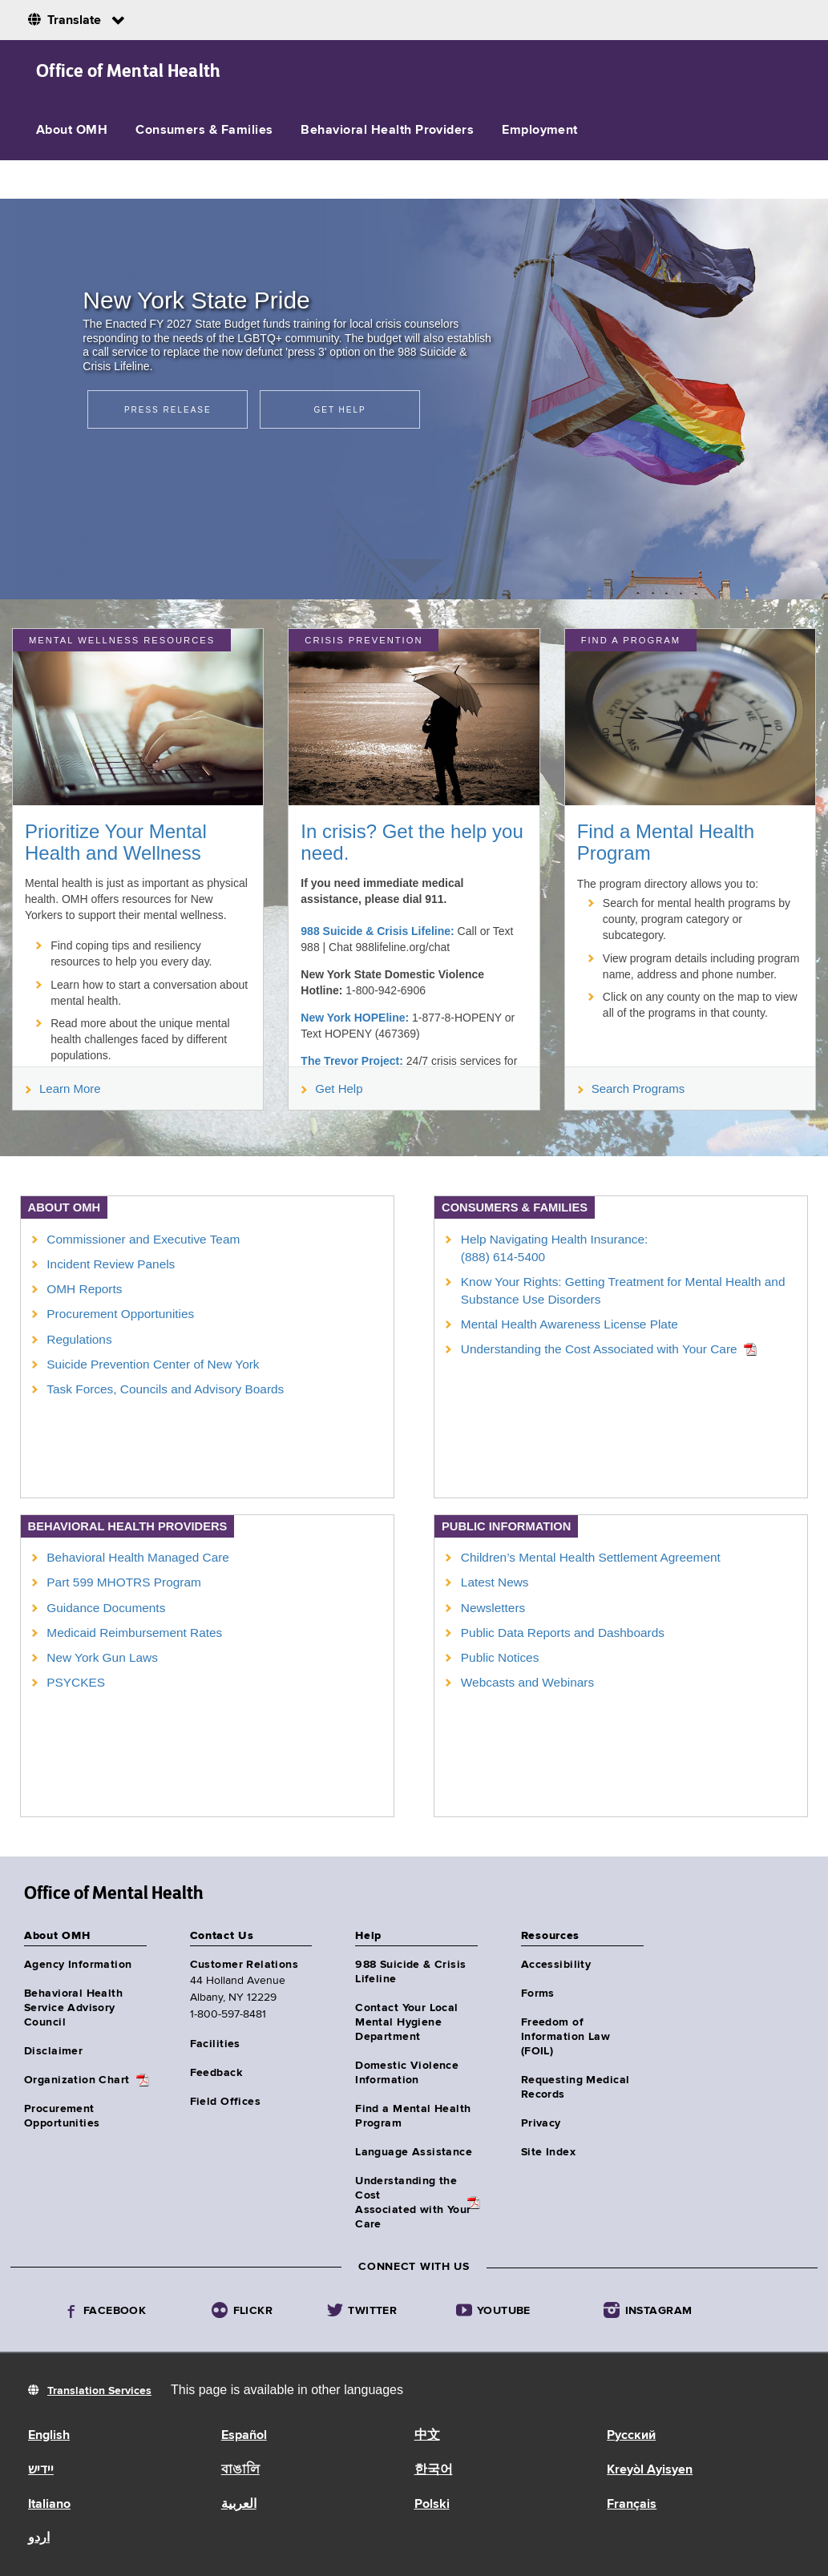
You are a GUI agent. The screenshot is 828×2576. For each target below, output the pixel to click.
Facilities (215, 2044)
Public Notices (500, 1657)
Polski (432, 2504)
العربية (238, 2504)
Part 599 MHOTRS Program (123, 1582)
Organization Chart (77, 2080)
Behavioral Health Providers (387, 130)
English (49, 2435)
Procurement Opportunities (120, 1313)
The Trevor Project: (352, 1060)
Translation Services (99, 2391)
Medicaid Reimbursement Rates (134, 1632)
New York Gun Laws (102, 1657)
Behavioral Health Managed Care (137, 1557)
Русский (631, 2435)
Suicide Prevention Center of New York (152, 1364)
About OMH (71, 130)
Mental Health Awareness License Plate (569, 1324)
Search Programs (631, 1088)
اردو (39, 2538)
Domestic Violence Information (406, 2073)
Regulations (78, 1339)
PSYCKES (75, 1682)
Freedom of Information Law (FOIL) (565, 2037)
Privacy (541, 2123)
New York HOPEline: (355, 1017)
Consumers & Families (204, 130)
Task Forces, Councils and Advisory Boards (165, 1389)
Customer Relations (244, 1964)
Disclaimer (53, 2051)
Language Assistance (413, 2152)
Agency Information (78, 1964)
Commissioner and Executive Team (143, 1239)
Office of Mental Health (128, 70)
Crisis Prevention (363, 640)
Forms (538, 1993)
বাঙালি (240, 2470)
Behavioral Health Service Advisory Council (73, 2008)
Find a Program (631, 640)
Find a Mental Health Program (665, 841)
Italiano (49, 2504)
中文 (427, 2435)
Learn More (63, 1088)
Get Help (339, 409)
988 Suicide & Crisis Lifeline (410, 1972)
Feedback (216, 2072)
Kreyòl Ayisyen (650, 2470)
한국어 (433, 2470)
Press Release (168, 409)
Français (631, 2504)
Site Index (548, 2152)
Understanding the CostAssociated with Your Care (413, 2202)
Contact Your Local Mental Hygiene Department (406, 2022)
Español (244, 2435)
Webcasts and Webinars (527, 1682)
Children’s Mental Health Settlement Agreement (591, 1557)
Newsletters (493, 1608)
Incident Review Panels (110, 1264)
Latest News (495, 1582)
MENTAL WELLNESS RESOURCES (122, 640)
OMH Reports (84, 1289)
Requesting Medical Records (575, 2087)
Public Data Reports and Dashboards (562, 1632)
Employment (540, 130)
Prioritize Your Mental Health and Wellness (116, 841)
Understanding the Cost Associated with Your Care (599, 1349)
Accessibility (556, 1964)
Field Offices (225, 2101)
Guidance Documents (105, 1608)
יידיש (41, 2470)
